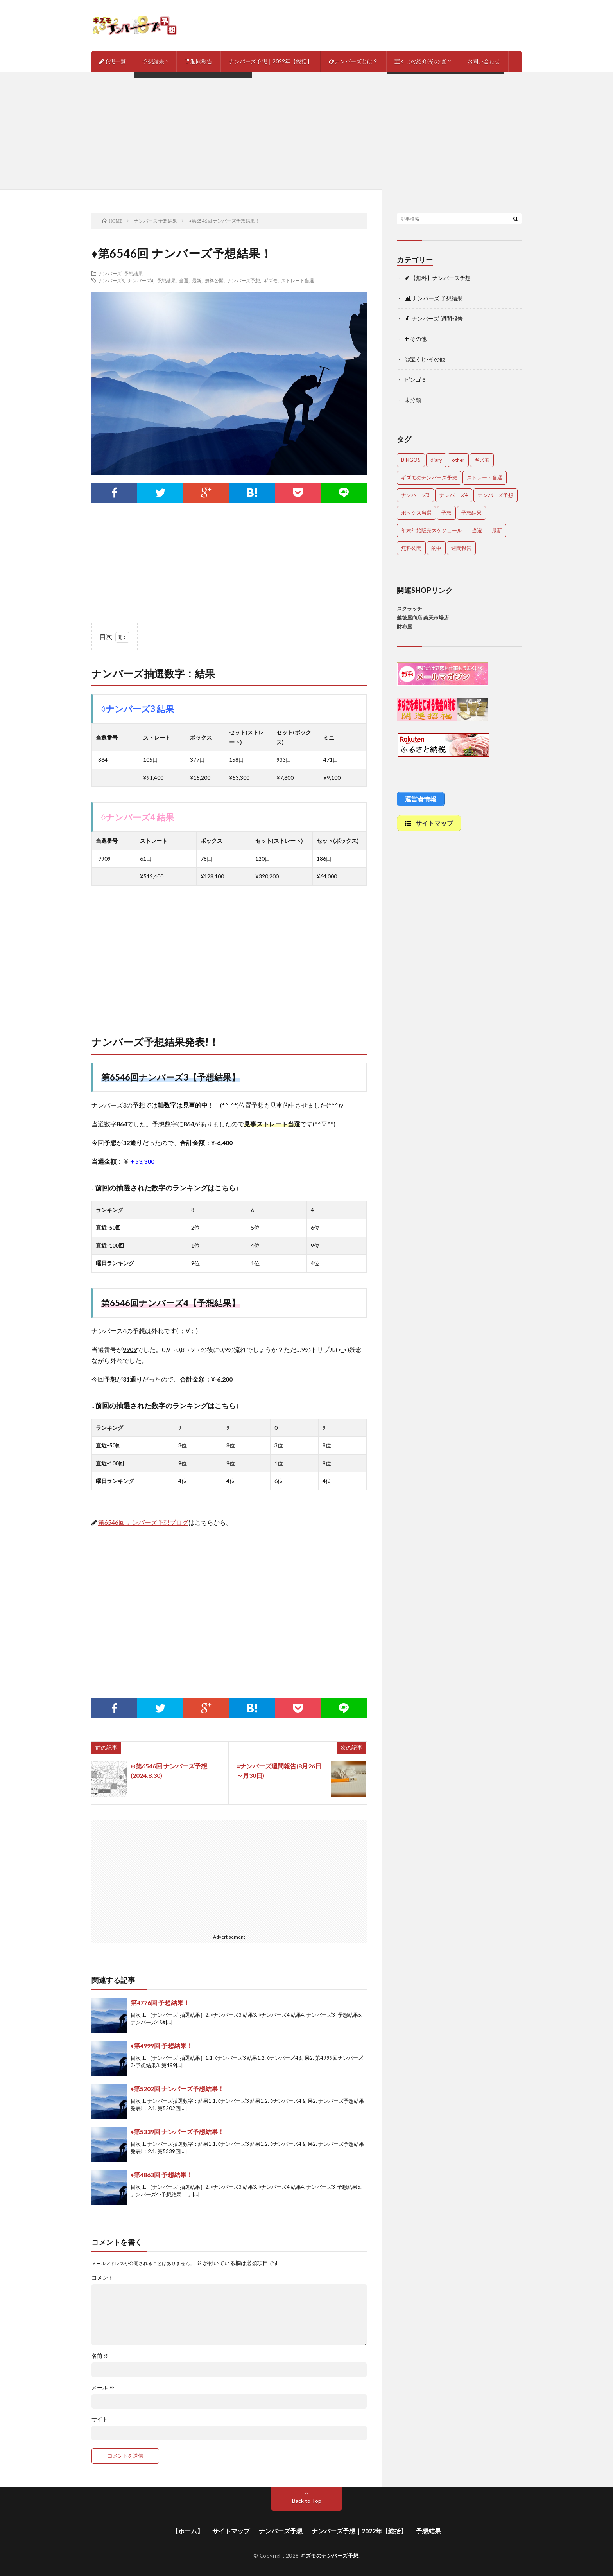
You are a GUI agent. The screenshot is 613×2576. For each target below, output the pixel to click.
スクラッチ (409, 608)
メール (103, 2387)
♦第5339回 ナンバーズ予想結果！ (177, 2131)
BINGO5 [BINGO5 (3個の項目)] (411, 460)
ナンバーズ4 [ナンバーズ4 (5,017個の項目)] (453, 495)
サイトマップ (231, 2531)
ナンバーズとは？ (353, 61)
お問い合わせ (483, 61)
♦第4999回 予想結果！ (162, 2045)
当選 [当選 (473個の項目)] (477, 530)
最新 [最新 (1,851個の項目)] (497, 530)
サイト (99, 2419)
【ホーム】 (187, 2531)
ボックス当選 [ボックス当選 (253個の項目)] (416, 513)
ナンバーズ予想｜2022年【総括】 (270, 61)
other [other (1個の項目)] (458, 460)
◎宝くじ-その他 (425, 359)
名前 (100, 2356)
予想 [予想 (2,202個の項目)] (446, 513)
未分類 (413, 400)
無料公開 (214, 280)
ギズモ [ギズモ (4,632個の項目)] (481, 460)
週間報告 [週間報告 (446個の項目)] (461, 548)
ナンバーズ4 (140, 280)
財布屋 (404, 626)
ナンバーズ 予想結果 (120, 273)
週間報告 (198, 61)
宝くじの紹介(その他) (420, 61)
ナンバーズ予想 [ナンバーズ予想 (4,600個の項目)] (495, 495)
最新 (196, 280)
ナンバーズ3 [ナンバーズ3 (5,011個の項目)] (415, 495)
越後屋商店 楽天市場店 (423, 617)
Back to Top (306, 2500)
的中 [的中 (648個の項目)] (436, 548)
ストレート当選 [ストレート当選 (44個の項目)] (484, 477)
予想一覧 (112, 61)
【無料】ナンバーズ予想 (438, 278)
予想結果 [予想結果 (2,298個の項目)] (471, 513)
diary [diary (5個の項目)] (436, 460)
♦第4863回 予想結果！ (162, 2174)
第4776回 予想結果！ (160, 2002)
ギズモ (270, 280)
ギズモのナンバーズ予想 (329, 2556)
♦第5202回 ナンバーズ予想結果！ (177, 2088)
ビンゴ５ (416, 379)
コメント (102, 2277)
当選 (183, 280)
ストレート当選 (297, 280)
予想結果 (153, 61)
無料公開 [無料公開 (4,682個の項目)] (411, 548)
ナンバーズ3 (111, 280)
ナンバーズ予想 (243, 280)
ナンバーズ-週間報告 (434, 318)
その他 (416, 339)
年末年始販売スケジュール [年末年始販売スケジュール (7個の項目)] (431, 530)
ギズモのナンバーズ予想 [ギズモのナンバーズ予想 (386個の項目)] (429, 477)
